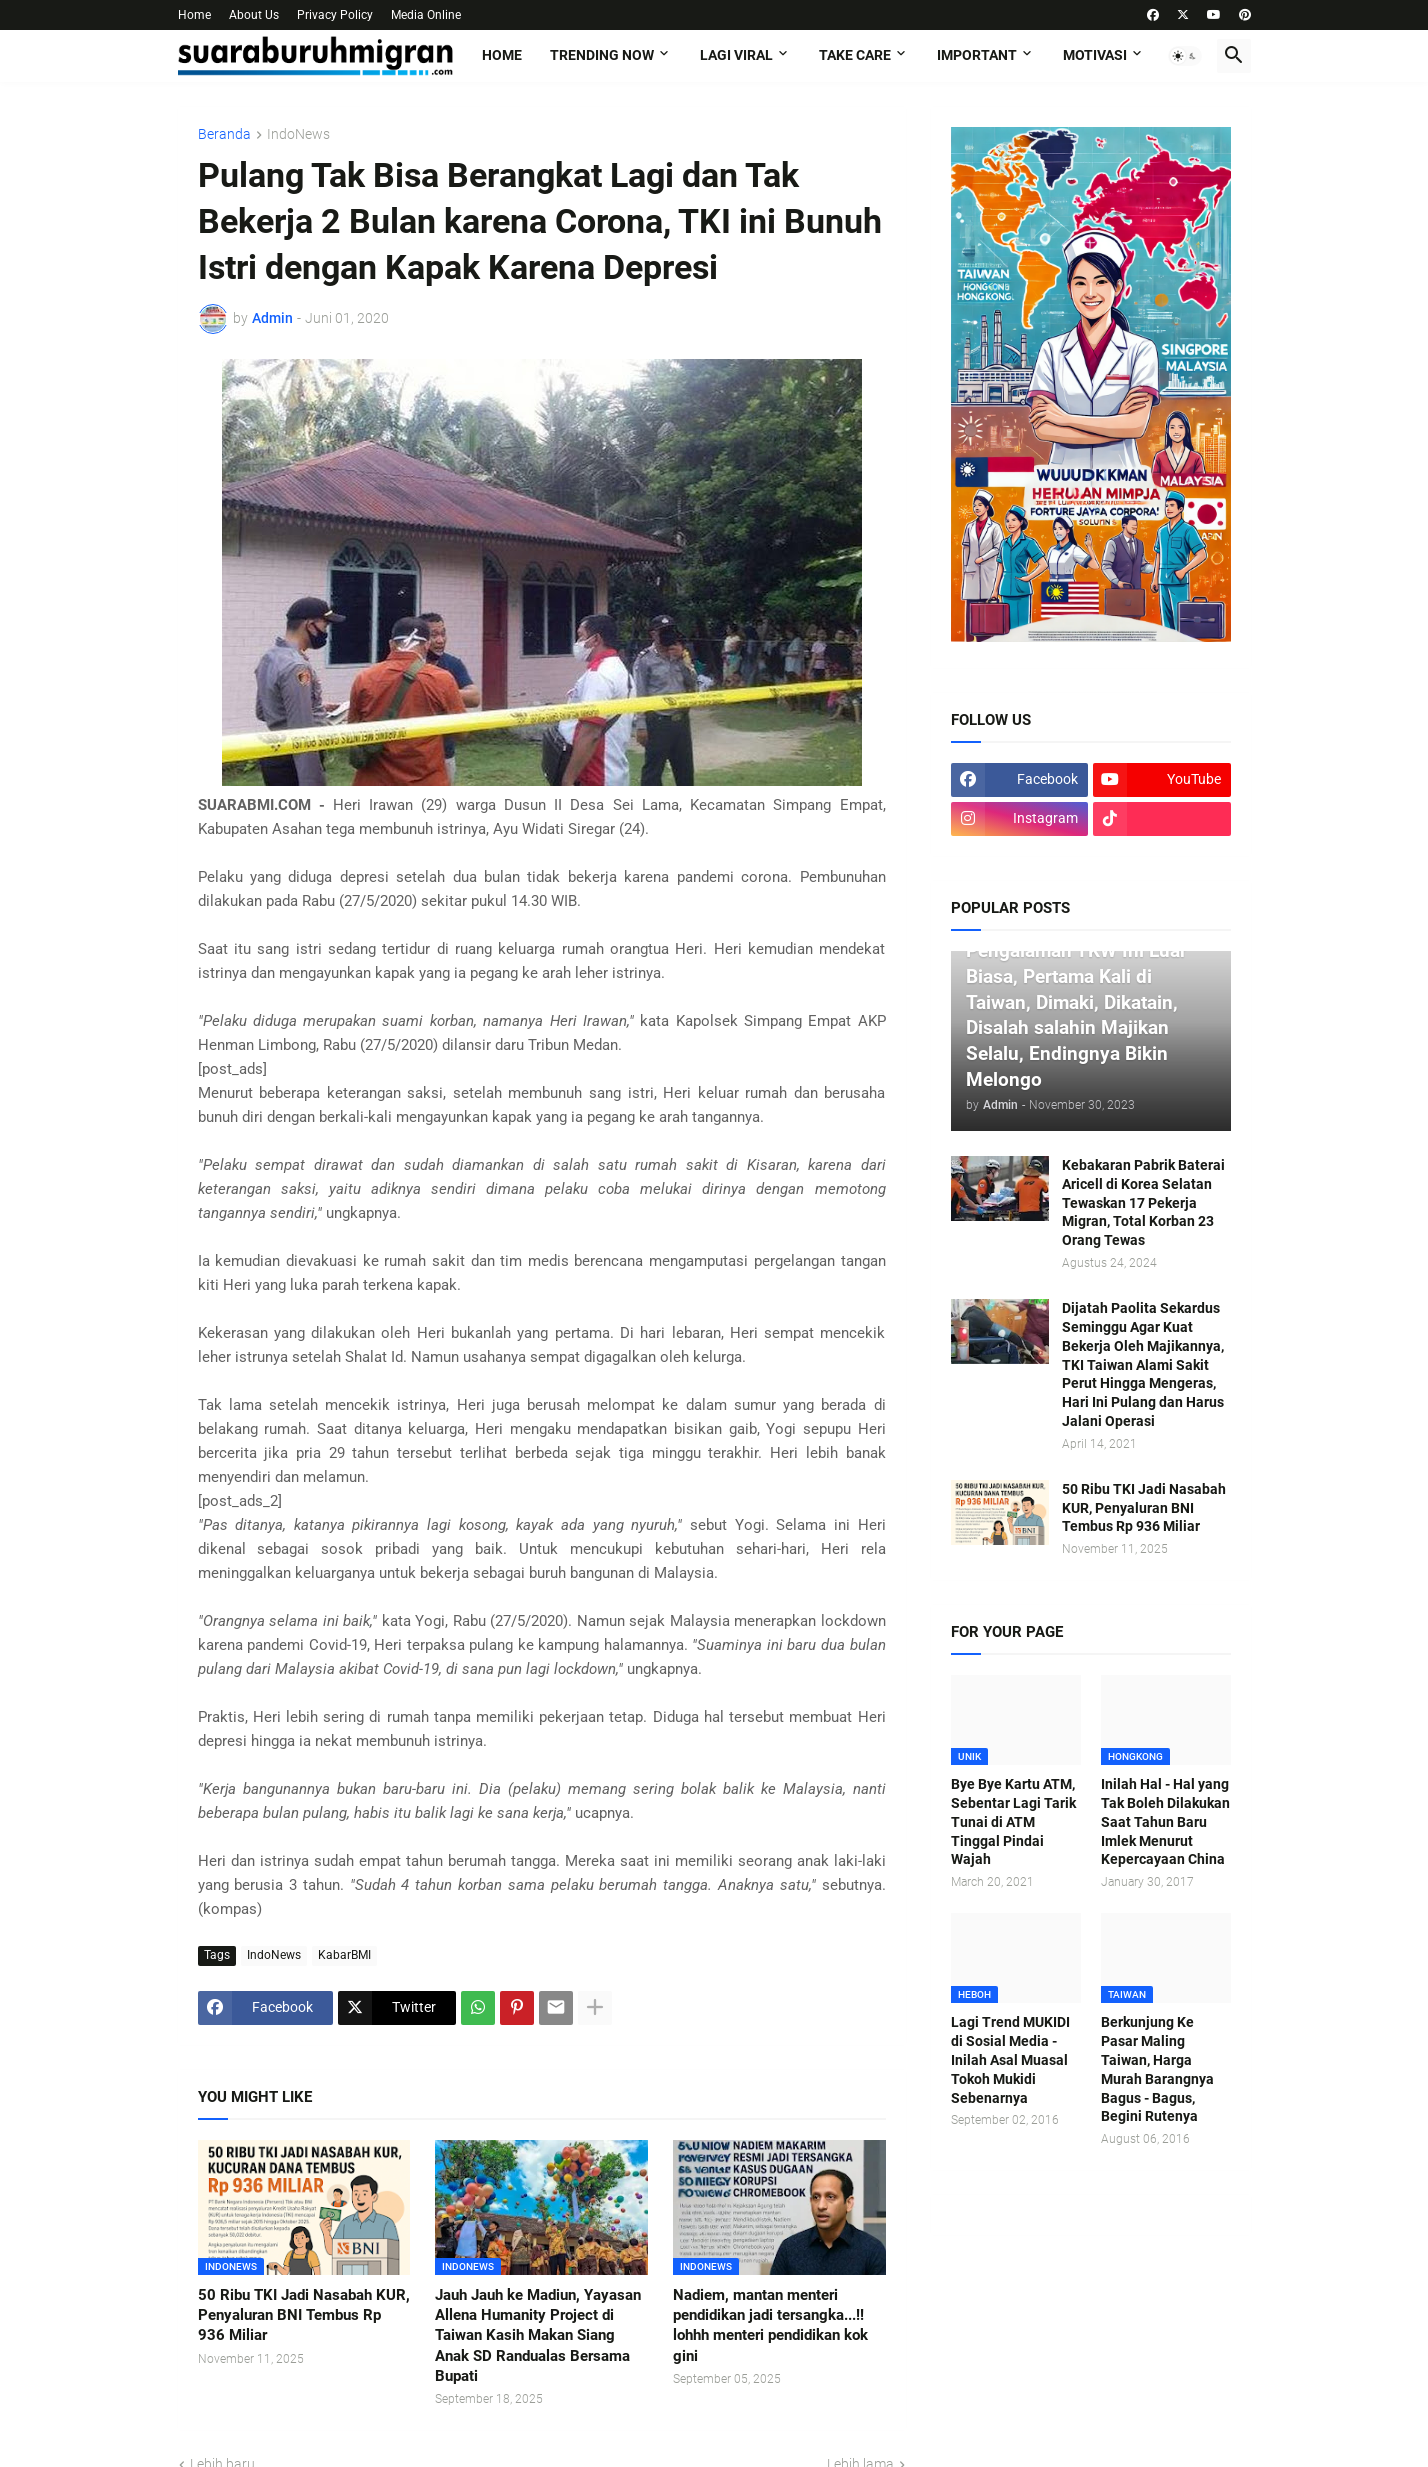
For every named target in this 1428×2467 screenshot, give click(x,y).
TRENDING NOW (602, 55)
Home (194, 15)
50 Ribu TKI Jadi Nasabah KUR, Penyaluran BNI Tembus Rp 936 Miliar (304, 2315)
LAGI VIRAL (736, 55)
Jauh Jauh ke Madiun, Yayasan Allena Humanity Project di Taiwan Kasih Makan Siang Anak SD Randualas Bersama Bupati (538, 2335)
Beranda (224, 134)
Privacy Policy (335, 15)
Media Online (426, 15)
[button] (1185, 56)
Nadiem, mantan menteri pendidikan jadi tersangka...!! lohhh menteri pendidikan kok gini (770, 2325)
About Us (254, 15)
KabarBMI (344, 1955)
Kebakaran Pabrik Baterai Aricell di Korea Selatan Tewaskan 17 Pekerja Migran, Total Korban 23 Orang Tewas (1143, 1203)
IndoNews (298, 134)
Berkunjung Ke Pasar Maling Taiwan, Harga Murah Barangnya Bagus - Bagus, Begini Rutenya (1157, 2069)
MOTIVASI (1095, 55)
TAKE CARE (855, 55)
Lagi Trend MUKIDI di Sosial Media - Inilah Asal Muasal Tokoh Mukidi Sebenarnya (1010, 2060)
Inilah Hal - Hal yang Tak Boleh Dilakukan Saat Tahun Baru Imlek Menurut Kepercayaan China (1165, 1822)
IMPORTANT (977, 55)
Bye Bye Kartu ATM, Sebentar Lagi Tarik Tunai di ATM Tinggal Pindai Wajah (1013, 1822)
